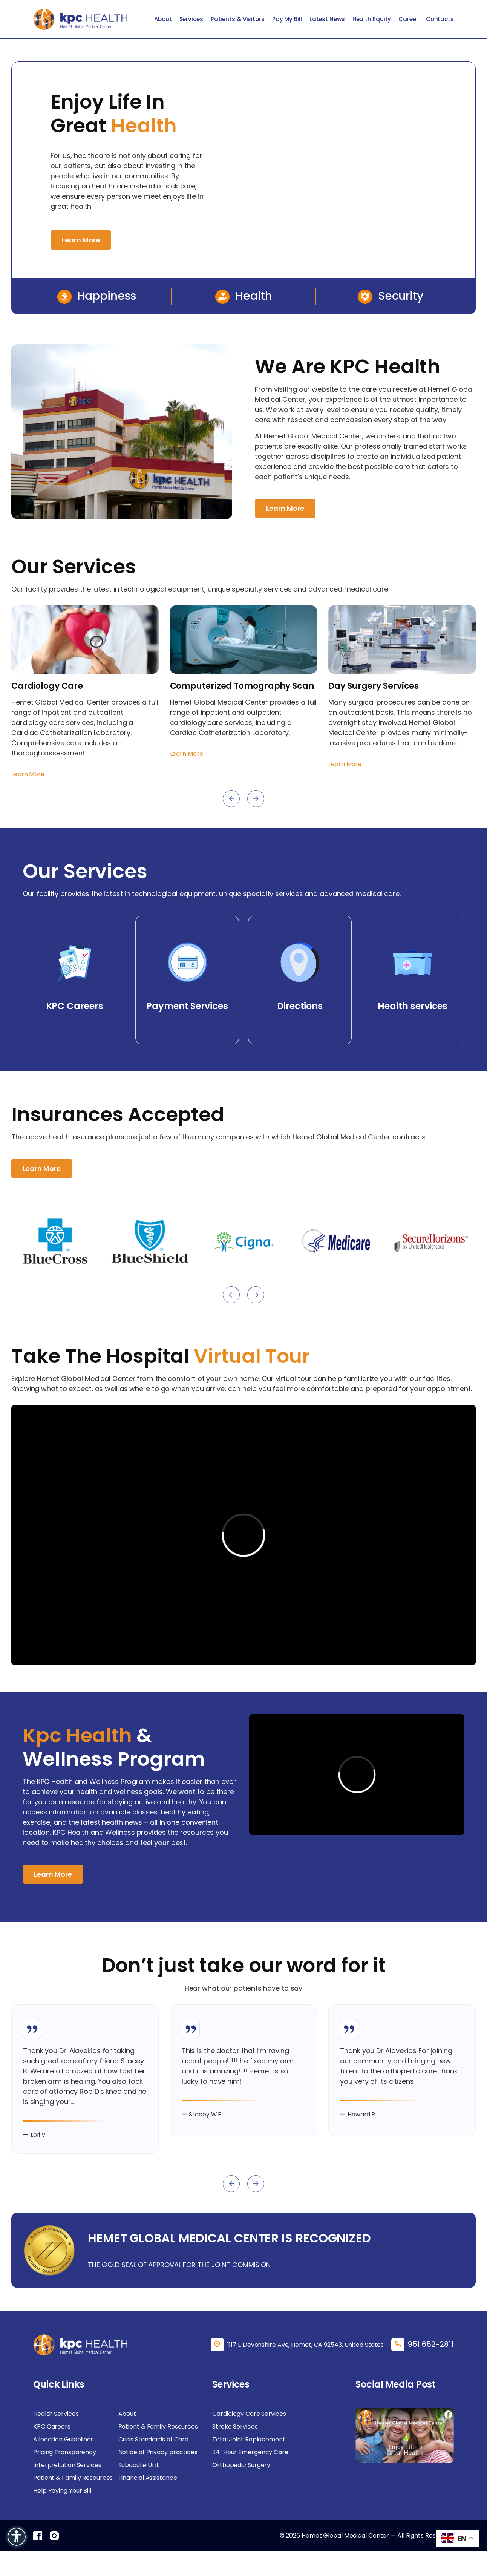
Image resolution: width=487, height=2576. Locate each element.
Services (191, 19)
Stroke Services (235, 2426)
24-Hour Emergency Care (250, 2452)
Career (408, 19)
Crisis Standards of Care (153, 2439)
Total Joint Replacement (248, 2439)
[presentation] (231, 798)
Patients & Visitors (238, 19)
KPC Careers (51, 2426)
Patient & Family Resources (158, 2426)
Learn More (81, 240)
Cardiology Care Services (249, 2413)
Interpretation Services (67, 2465)
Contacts (440, 19)
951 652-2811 (431, 2344)
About (163, 19)
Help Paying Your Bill (62, 2490)
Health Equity (371, 19)
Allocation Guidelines (63, 2439)
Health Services (56, 2413)
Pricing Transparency (64, 2452)
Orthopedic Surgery (241, 2465)
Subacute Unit (138, 2465)
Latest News (327, 19)
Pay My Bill (287, 19)
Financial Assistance (147, 2477)
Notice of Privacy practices (158, 2452)
